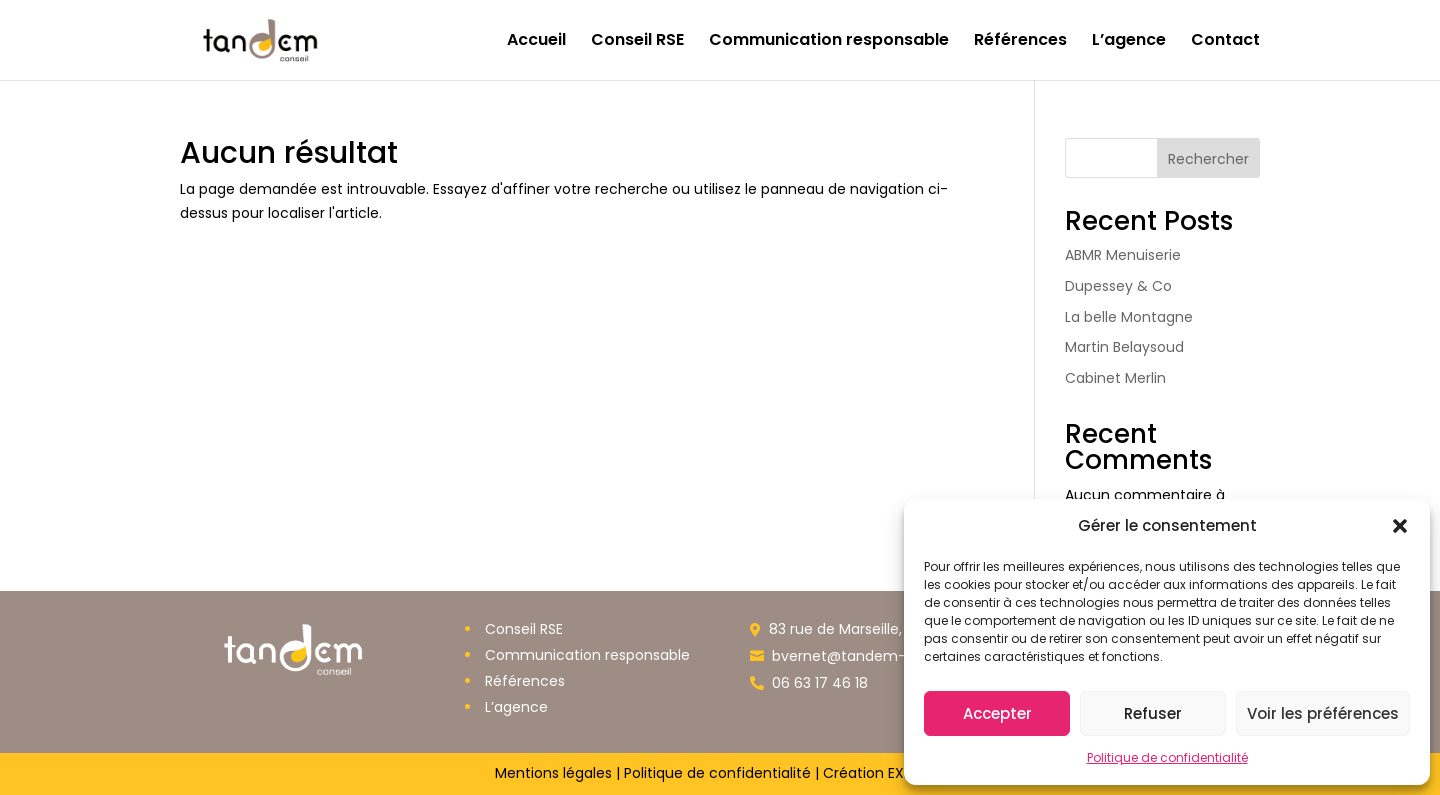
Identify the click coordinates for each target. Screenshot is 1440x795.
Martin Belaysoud (1124, 347)
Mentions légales (553, 773)
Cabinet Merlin (1115, 378)
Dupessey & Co (1118, 286)
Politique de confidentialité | (721, 773)
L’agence (1129, 42)
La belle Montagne (1129, 317)
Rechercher (1208, 159)
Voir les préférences (1323, 713)
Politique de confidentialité (1167, 757)
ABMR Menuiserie (1123, 255)
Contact (1225, 42)
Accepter (997, 713)
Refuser (1153, 713)
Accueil (536, 42)
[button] (1400, 526)
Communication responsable (829, 42)
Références (1020, 42)
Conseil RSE (637, 42)
